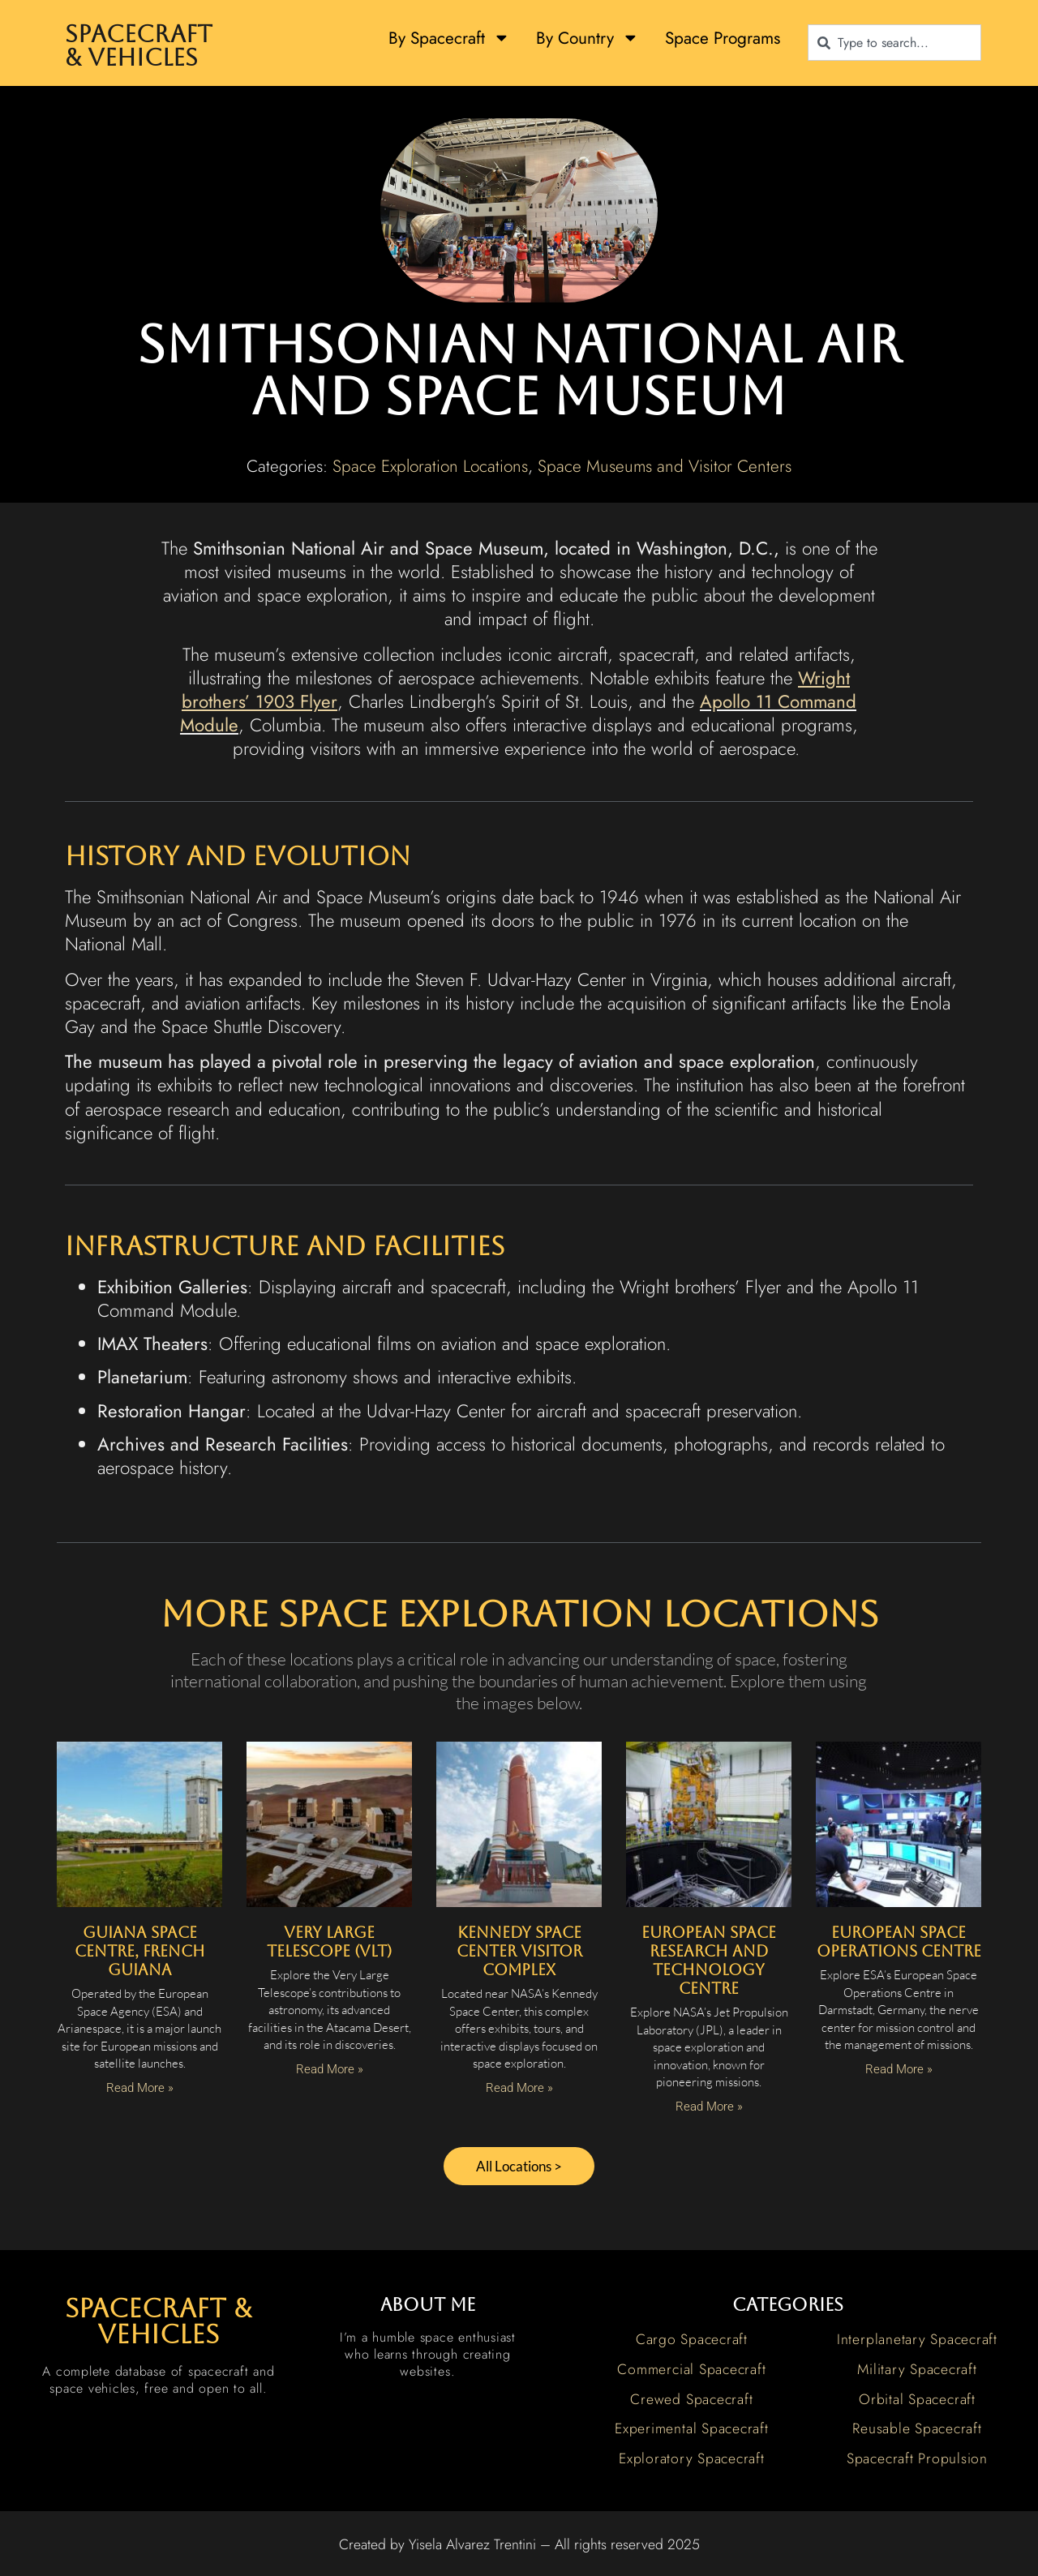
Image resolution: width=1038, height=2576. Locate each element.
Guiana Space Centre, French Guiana (140, 1950)
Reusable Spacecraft (916, 2431)
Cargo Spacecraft (692, 2342)
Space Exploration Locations (430, 466)
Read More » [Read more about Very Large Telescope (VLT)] (329, 2069)
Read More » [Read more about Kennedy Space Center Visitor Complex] (519, 2088)
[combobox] (894, 42)
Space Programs (722, 38)
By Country (587, 37)
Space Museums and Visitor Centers (664, 466)
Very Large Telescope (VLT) (329, 1941)
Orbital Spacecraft (917, 2401)
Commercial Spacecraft (691, 2372)
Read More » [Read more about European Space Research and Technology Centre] (709, 2106)
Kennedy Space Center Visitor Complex (519, 1950)
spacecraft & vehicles (158, 2324)
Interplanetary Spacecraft (917, 2342)
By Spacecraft (449, 37)
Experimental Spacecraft (691, 2431)
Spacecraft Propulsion (917, 2460)
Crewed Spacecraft (691, 2401)
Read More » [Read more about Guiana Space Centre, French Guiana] (140, 2088)
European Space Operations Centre (899, 1941)
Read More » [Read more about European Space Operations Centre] (899, 2069)
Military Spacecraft (916, 2372)
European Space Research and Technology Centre (708, 1960)
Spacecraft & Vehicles (138, 45)
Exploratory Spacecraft (692, 2460)
